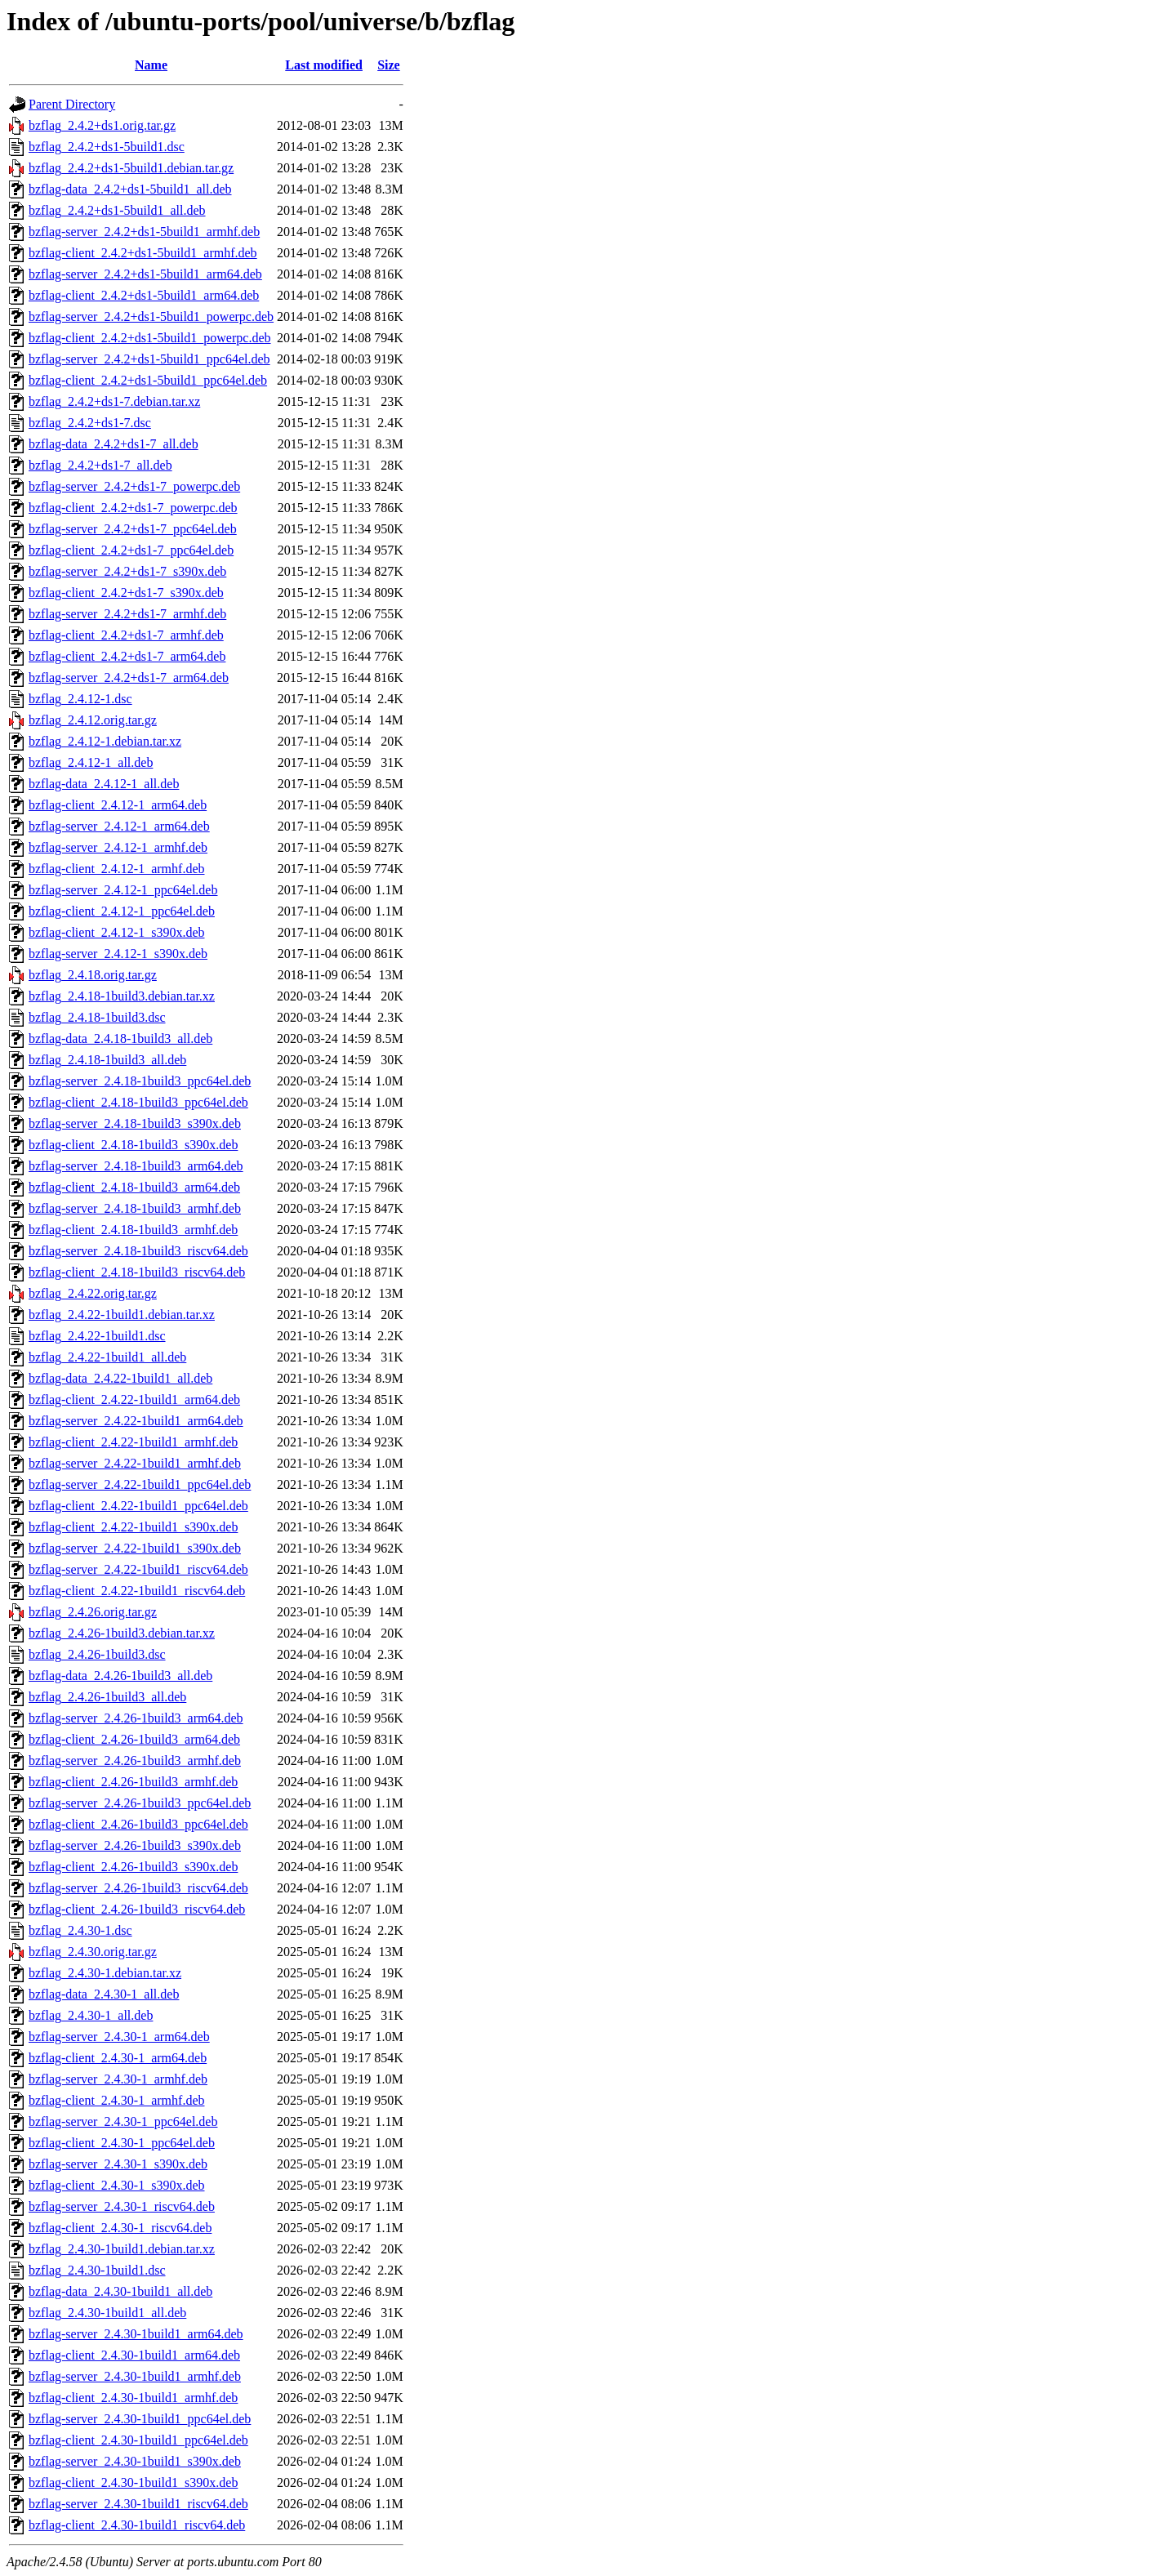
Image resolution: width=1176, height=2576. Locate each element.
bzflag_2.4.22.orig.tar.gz (93, 1293)
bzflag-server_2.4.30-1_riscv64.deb (122, 2206)
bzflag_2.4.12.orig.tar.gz (93, 720)
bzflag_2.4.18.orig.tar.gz (93, 975)
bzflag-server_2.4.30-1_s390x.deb (118, 2164)
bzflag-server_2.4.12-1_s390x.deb (118, 953)
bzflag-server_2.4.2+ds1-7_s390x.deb (127, 571)
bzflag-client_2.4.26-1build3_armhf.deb (133, 1782)
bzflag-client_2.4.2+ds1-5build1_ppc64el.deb (148, 380)
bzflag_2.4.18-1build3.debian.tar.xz (122, 996)
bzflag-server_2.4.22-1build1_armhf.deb (135, 1463)
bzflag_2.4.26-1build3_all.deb (107, 1697)
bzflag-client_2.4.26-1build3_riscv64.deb (137, 1909)
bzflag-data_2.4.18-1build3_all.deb (120, 1038)
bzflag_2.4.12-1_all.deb (91, 762)
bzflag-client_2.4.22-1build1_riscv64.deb (137, 1591)
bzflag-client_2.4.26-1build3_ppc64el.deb (138, 1824)
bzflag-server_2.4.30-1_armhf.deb (118, 2079)
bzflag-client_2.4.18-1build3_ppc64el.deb (138, 1102)
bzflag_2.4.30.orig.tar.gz (93, 1952)
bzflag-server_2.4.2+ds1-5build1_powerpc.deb (151, 316)
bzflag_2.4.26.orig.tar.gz (93, 1612)
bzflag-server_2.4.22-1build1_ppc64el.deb (140, 1484)
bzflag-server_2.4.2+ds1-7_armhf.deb (127, 614)
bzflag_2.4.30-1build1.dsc (97, 2270)
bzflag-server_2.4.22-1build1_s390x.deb (135, 1548)
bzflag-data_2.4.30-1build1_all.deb (120, 2291)
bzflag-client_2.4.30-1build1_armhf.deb (133, 2397)
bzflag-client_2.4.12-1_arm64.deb (118, 805)
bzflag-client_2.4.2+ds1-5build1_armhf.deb (143, 253)
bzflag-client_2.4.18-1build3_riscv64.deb (137, 1272)
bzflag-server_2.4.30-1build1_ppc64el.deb (140, 2419)
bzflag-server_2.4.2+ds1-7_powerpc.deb (134, 486)
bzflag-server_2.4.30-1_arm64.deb (119, 2036)
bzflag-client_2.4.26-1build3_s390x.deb (133, 1867)
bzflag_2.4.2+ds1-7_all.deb (100, 465)
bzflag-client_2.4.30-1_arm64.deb (118, 2058)
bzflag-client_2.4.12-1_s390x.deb (117, 932)
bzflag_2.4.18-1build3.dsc (97, 1017)
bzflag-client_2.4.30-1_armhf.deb (116, 2100)
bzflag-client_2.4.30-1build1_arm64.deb (134, 2355)
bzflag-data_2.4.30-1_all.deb (104, 1994)
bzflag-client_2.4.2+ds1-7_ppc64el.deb (131, 550)
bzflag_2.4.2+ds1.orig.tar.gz (102, 125)
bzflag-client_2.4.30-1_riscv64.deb (120, 2228)
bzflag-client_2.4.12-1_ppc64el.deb (122, 911)
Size (388, 65)
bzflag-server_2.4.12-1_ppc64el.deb (123, 890)
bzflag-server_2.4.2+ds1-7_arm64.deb (129, 677)
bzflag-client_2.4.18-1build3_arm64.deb (134, 1187)
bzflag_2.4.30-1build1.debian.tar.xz (122, 2249)
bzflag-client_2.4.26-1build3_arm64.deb (134, 1739)
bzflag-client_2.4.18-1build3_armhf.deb (133, 1230)
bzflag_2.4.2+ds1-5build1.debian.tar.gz (131, 168)
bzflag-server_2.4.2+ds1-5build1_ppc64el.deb (149, 359)
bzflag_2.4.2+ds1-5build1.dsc (107, 147)
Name (151, 65)
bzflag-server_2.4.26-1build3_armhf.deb (135, 1760)
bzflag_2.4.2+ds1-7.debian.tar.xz (114, 401)
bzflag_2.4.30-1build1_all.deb (107, 2313)
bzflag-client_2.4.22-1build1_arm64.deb (134, 1399)
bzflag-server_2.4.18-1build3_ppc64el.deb (140, 1081)
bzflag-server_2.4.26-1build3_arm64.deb (136, 1718)
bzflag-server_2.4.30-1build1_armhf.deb (135, 2376)
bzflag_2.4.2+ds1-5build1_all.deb (117, 210)
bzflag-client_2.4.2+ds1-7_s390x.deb (126, 592)
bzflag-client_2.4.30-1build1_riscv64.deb (137, 2525)
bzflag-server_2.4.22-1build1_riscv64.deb (138, 1569)
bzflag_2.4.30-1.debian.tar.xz (105, 1973)
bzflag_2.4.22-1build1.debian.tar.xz (122, 1314)
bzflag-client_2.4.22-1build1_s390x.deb (133, 1527)
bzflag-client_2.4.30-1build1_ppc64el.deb (138, 2440)
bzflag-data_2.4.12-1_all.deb (104, 784)
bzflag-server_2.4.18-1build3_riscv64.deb (138, 1251)
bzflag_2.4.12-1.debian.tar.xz (105, 741)
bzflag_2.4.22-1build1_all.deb (107, 1357)
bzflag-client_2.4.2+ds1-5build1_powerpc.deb (150, 338)
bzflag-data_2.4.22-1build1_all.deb (120, 1378)
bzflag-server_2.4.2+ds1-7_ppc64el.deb (133, 529)
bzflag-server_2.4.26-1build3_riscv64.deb (138, 1888)
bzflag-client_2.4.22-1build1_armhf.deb (133, 1442)
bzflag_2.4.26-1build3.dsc (97, 1654)
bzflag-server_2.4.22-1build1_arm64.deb (136, 1421)
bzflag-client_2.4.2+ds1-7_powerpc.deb (133, 508)
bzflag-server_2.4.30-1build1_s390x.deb (135, 2461)
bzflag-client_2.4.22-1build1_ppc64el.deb (138, 1506)
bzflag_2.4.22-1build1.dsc (97, 1336)
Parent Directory (72, 104)
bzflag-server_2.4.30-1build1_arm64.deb (136, 2334)
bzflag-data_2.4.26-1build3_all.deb (120, 1675)
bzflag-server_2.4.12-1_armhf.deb (118, 847)
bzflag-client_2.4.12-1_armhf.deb (116, 869)
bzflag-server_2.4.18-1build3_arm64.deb (136, 1166)
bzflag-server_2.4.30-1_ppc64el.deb (123, 2121)
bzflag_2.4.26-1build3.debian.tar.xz (122, 1633)
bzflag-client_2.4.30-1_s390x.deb (117, 2185)
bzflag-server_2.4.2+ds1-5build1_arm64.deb (145, 274)
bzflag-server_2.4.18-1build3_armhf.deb (135, 1208)
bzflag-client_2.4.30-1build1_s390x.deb (133, 2482)
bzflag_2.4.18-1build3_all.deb (107, 1060)
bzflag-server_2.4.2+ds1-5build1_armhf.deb (144, 231)
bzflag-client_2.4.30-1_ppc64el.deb (122, 2143)
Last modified (324, 65)
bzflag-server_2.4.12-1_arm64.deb (119, 826)
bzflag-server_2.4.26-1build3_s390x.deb (135, 1845)
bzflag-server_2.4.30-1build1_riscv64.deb (138, 2504)
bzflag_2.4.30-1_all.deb (91, 2015)
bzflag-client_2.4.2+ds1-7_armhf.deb (126, 635)
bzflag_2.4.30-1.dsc (80, 1930)
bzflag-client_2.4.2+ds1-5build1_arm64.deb (144, 295)
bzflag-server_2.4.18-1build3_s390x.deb (135, 1123)
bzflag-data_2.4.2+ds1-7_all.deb (113, 444)
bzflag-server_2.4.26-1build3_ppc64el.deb (140, 1803)
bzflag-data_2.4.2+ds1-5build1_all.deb (130, 189)
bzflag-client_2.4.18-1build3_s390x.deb (133, 1145)
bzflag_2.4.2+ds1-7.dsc (90, 423)
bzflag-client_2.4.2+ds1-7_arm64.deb (127, 656)
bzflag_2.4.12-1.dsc (80, 699)
